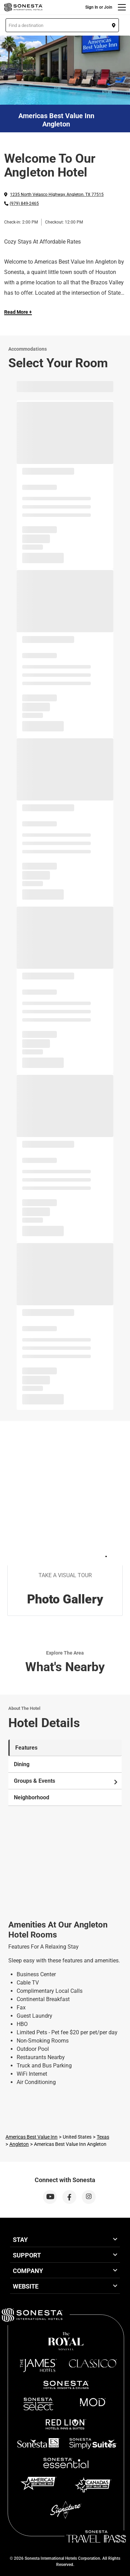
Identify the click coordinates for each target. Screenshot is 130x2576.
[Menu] (122, 7)
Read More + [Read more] (18, 312)
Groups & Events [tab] (66, 1781)
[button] (62, 25)
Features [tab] (26, 1747)
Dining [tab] (21, 1764)
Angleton (19, 2144)
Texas (103, 2137)
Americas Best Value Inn (32, 2137)
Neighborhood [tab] (31, 1797)
